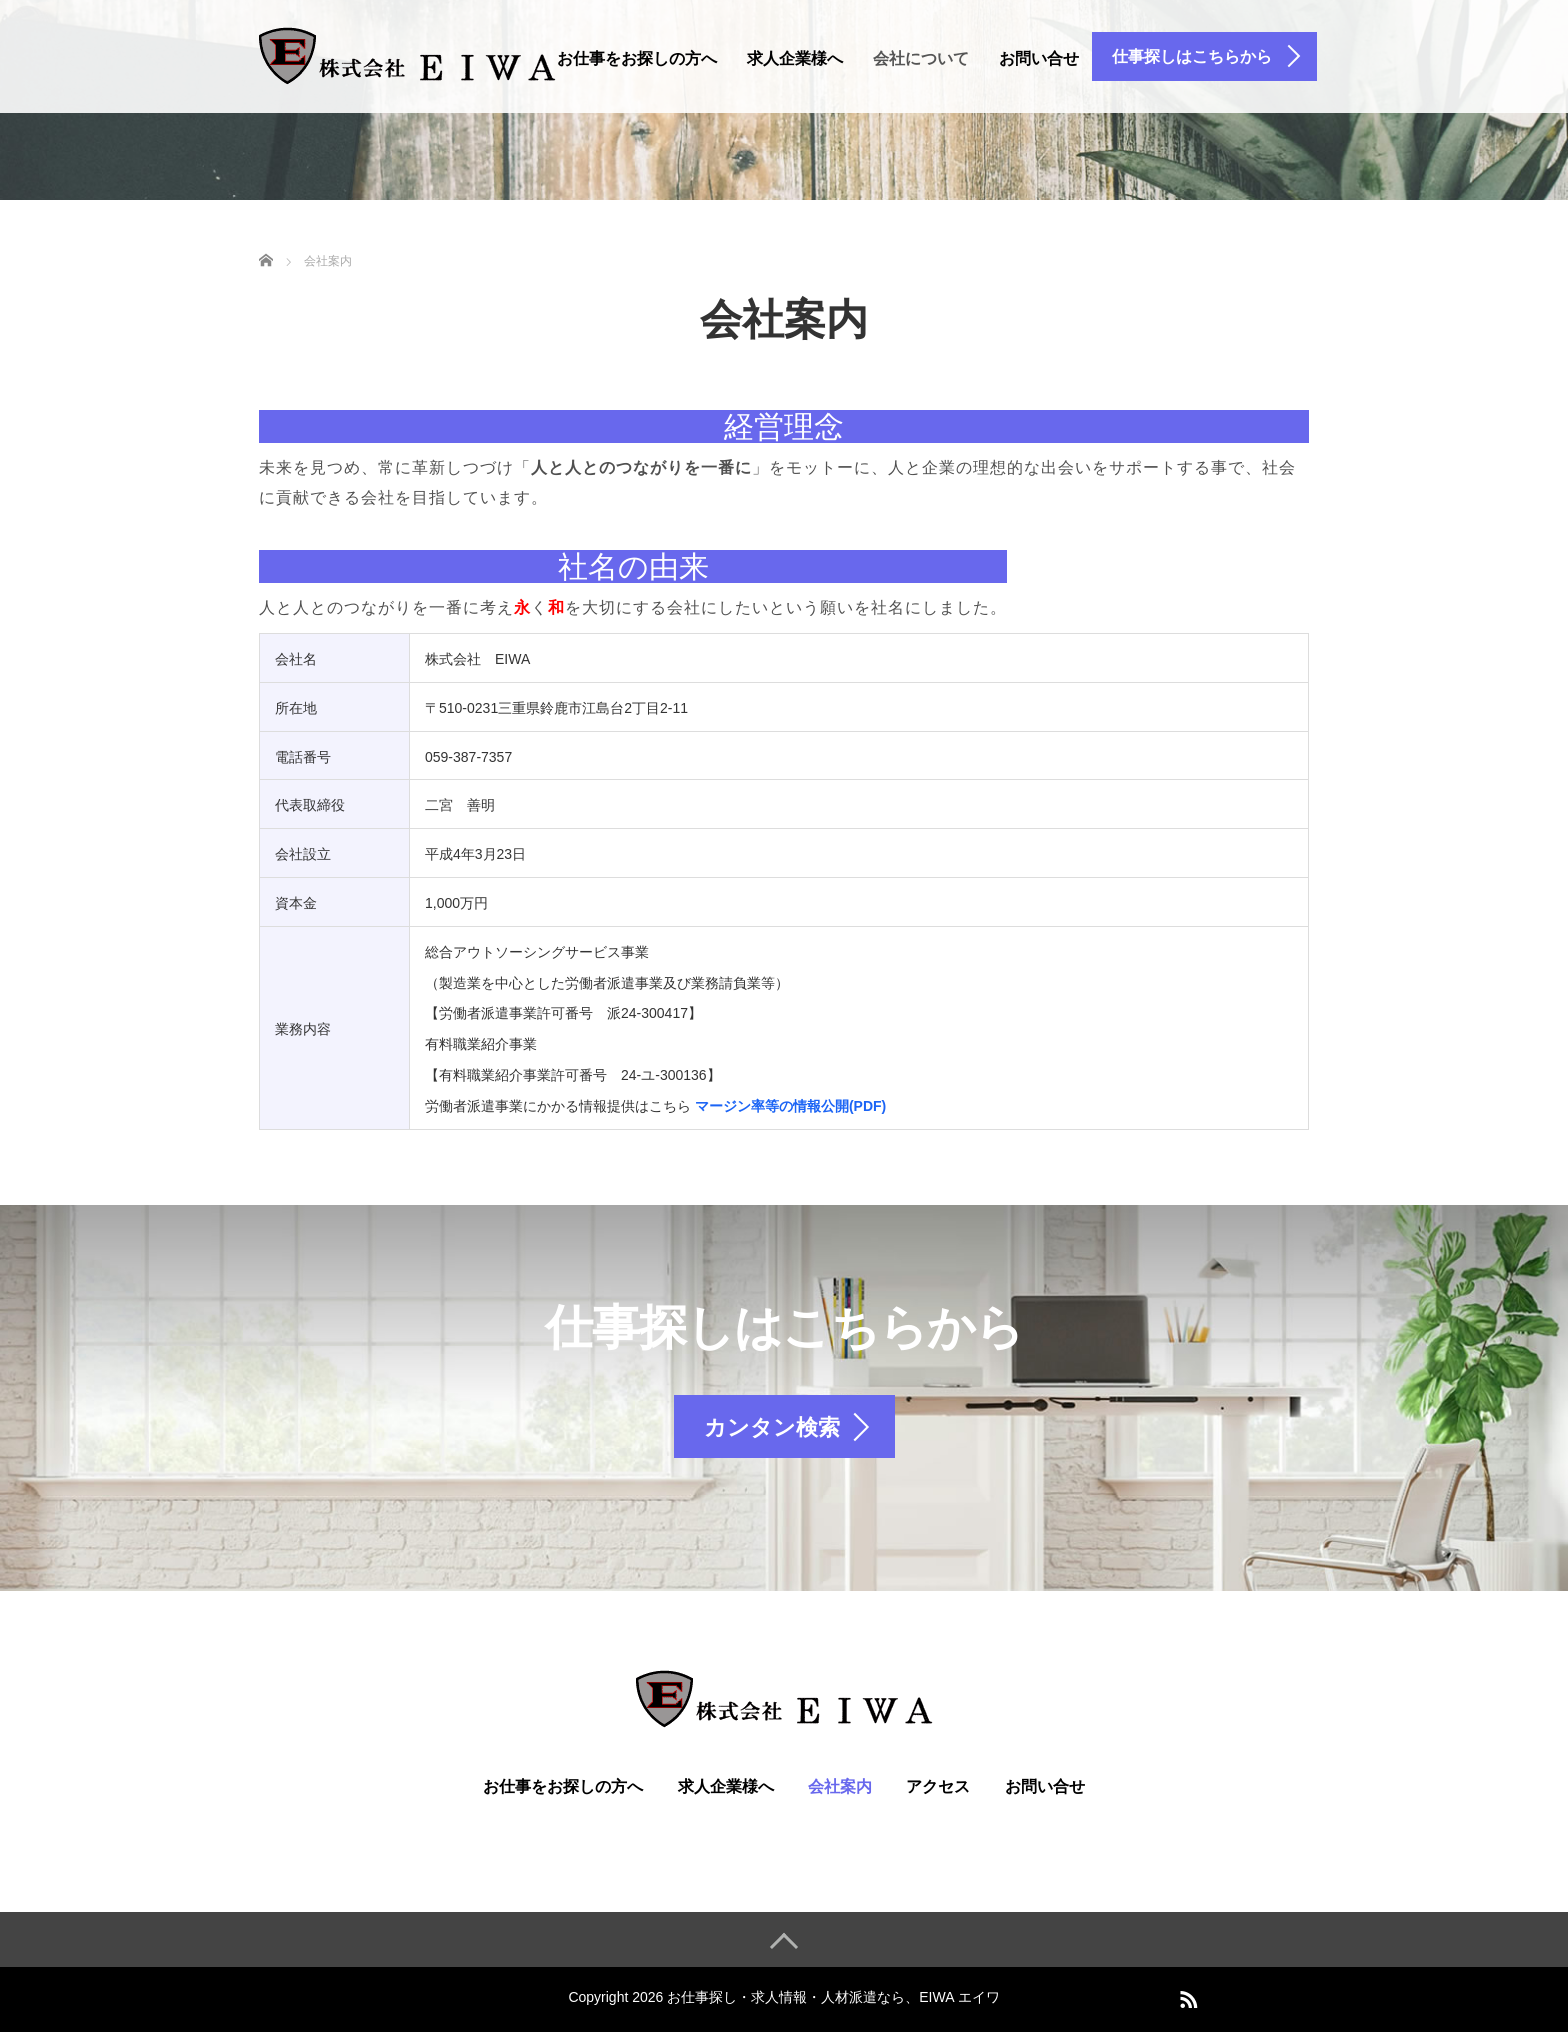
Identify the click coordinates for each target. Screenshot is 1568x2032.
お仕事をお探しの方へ (637, 58)
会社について (921, 58)
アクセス (938, 1786)
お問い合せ (1039, 58)
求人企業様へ (795, 58)
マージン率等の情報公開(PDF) (790, 1106)
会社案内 (840, 1786)
